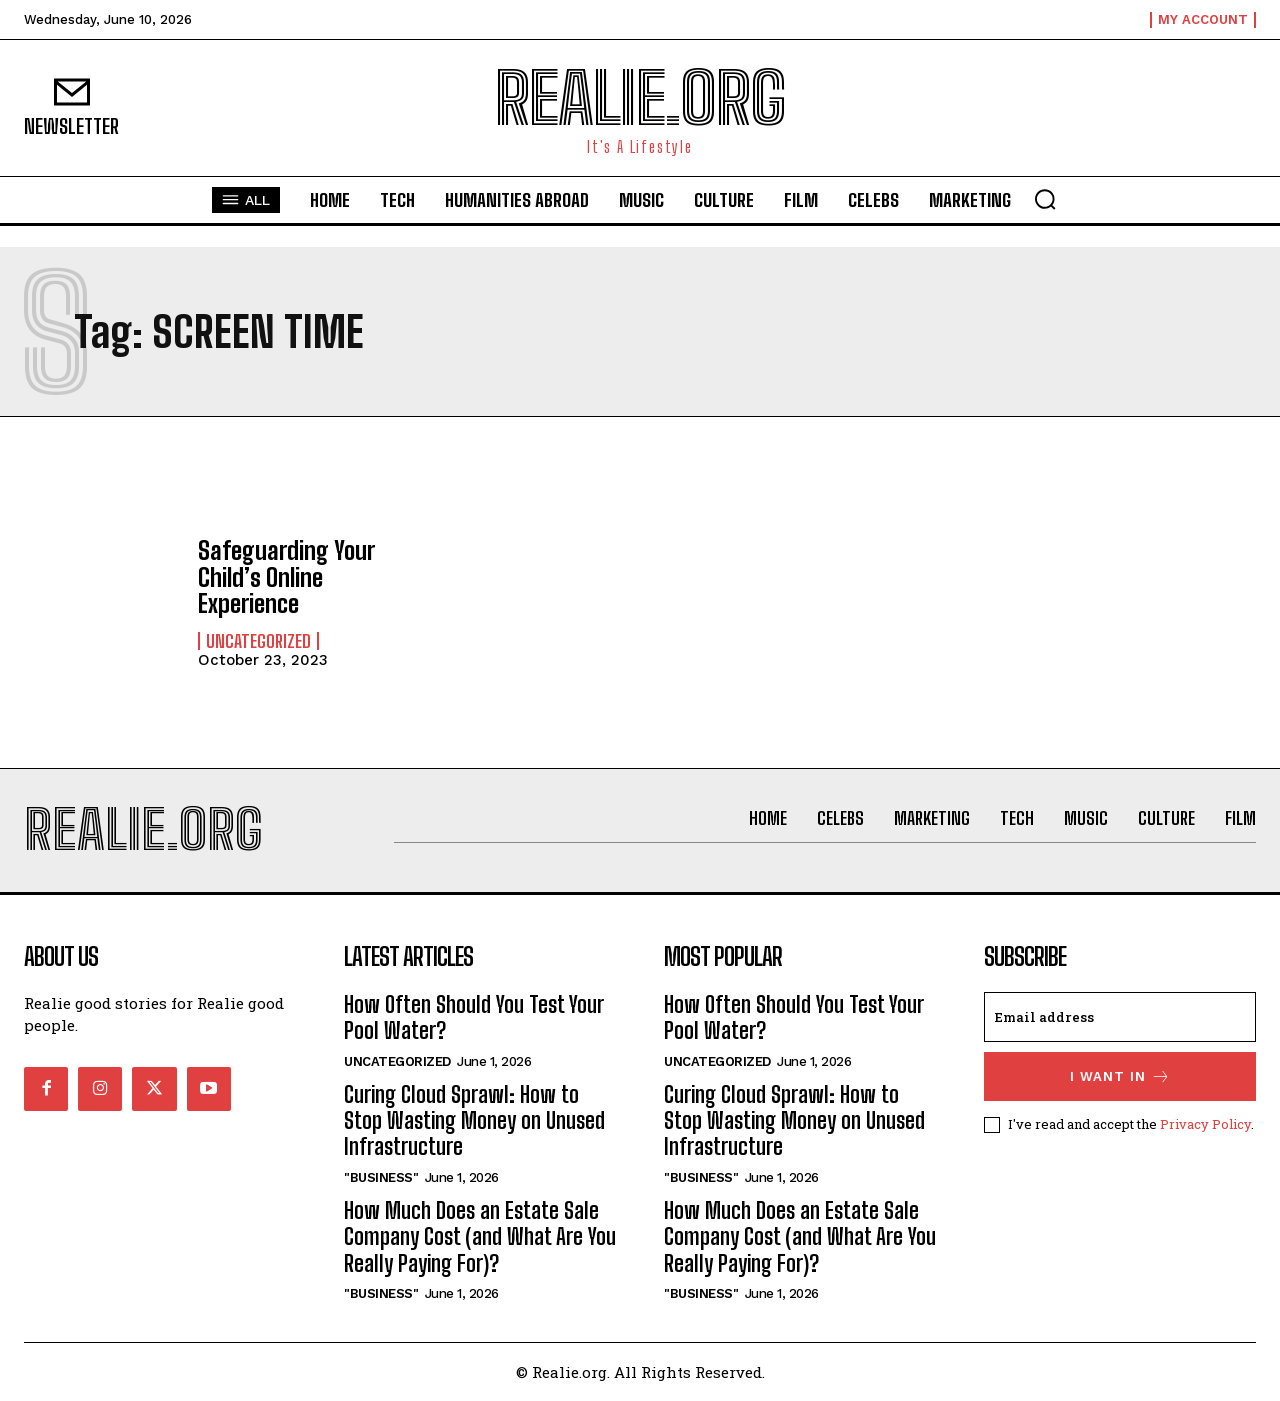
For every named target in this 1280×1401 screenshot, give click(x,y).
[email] (1120, 1017)
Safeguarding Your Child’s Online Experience (286, 577)
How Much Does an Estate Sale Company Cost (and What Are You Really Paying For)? (480, 1237)
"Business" (381, 1177)
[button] (1045, 199)
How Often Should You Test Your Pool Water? (473, 1017)
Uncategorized (258, 641)
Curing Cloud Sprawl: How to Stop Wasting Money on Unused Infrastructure (474, 1121)
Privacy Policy (1205, 1124)
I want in (1120, 1076)
